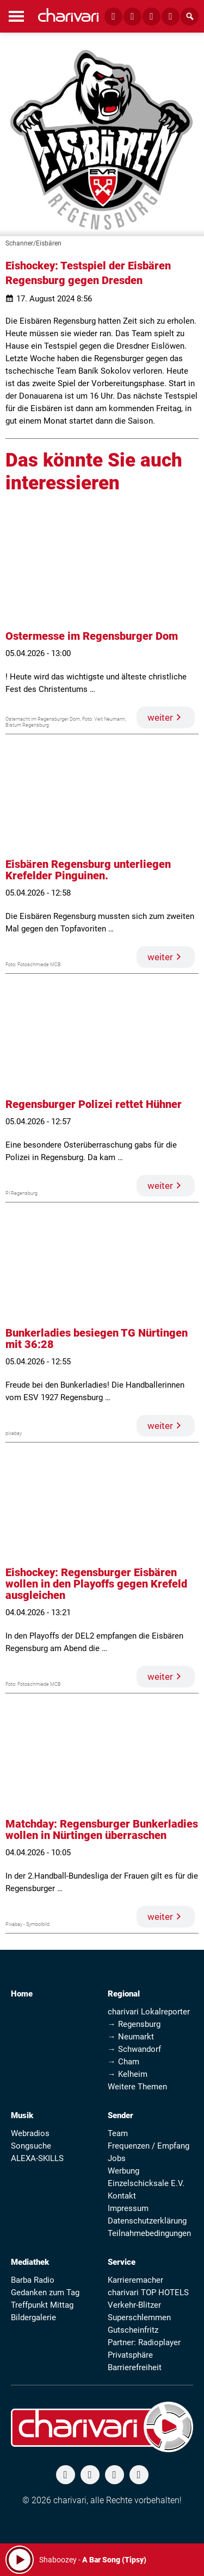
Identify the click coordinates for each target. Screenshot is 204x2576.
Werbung (123, 2171)
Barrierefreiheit (135, 2367)
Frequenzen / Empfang (148, 2146)
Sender (120, 2115)
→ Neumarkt (131, 2037)
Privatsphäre (130, 2355)
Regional (124, 1994)
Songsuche (31, 2146)
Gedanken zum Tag (45, 2292)
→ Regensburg (134, 2024)
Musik (22, 2115)
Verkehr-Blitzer (134, 2305)
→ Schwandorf (134, 2049)
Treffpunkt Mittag (42, 2305)
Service (121, 2262)
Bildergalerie (33, 2317)
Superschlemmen (139, 2317)
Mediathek (30, 2262)
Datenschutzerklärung (147, 2221)
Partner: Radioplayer (144, 2342)
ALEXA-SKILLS (37, 2158)
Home (22, 1994)
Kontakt (122, 2196)
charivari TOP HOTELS (148, 2292)
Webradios (30, 2133)
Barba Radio (32, 2280)
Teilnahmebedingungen (149, 2233)
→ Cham (123, 2062)
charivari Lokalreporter (149, 2012)
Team (118, 2133)
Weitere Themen (137, 2087)
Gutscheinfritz (133, 2330)
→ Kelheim (127, 2074)
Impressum (128, 2208)
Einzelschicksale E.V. (146, 2183)
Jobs (117, 2158)
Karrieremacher (135, 2280)
